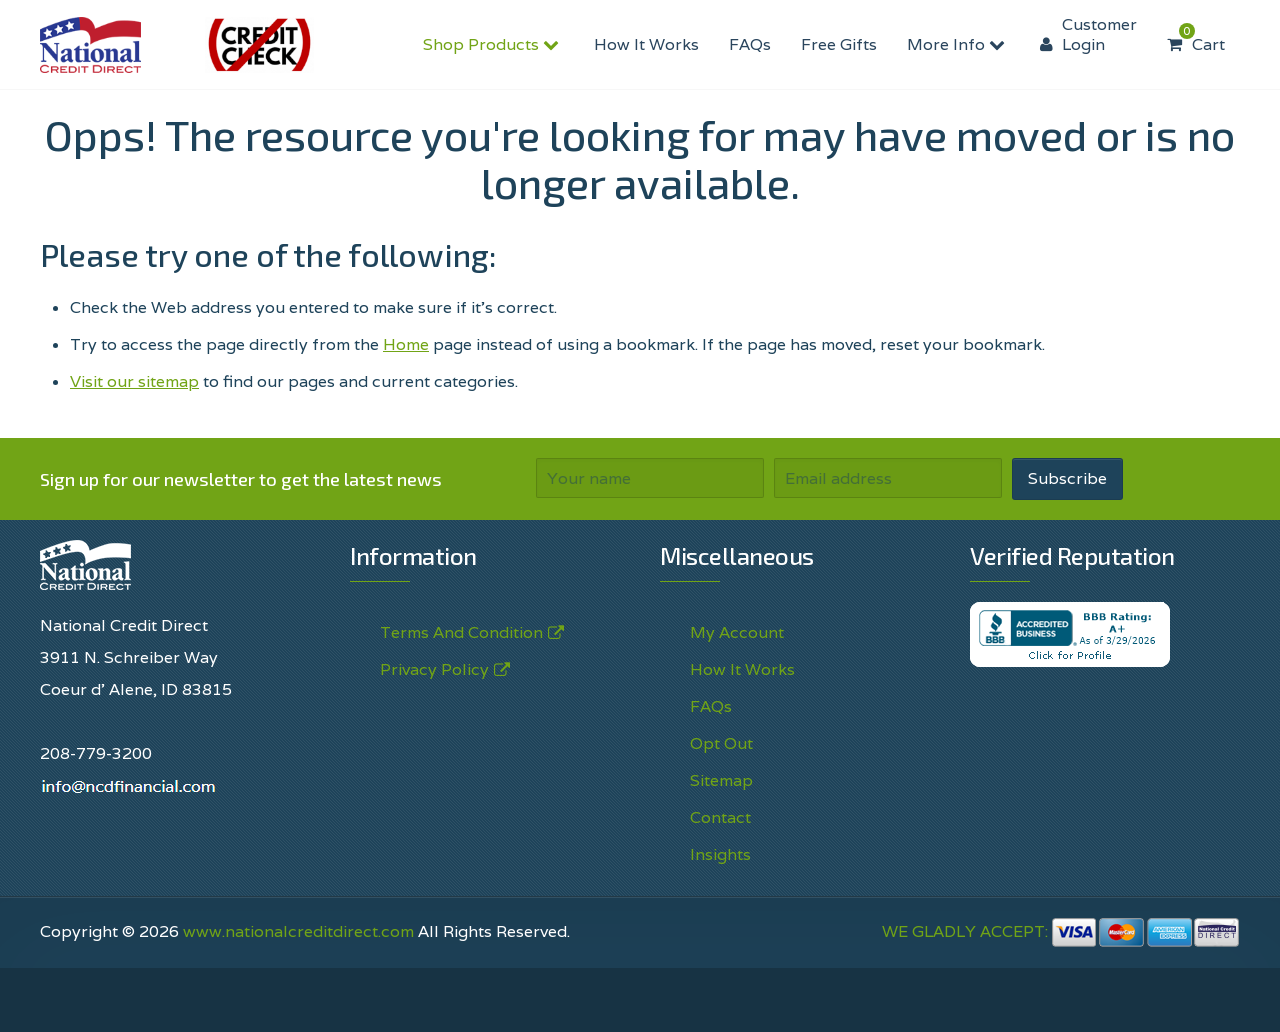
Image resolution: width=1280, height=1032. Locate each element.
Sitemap (721, 780)
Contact (720, 817)
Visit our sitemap (134, 381)
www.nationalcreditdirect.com (298, 931)
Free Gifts (839, 44)
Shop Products (493, 44)
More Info (958, 44)
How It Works (646, 44)
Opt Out (721, 743)
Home (406, 344)
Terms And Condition (461, 633)
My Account (737, 632)
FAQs (750, 44)
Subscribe (1067, 478)
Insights (720, 854)
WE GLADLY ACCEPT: (1061, 931)
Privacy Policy (434, 670)
